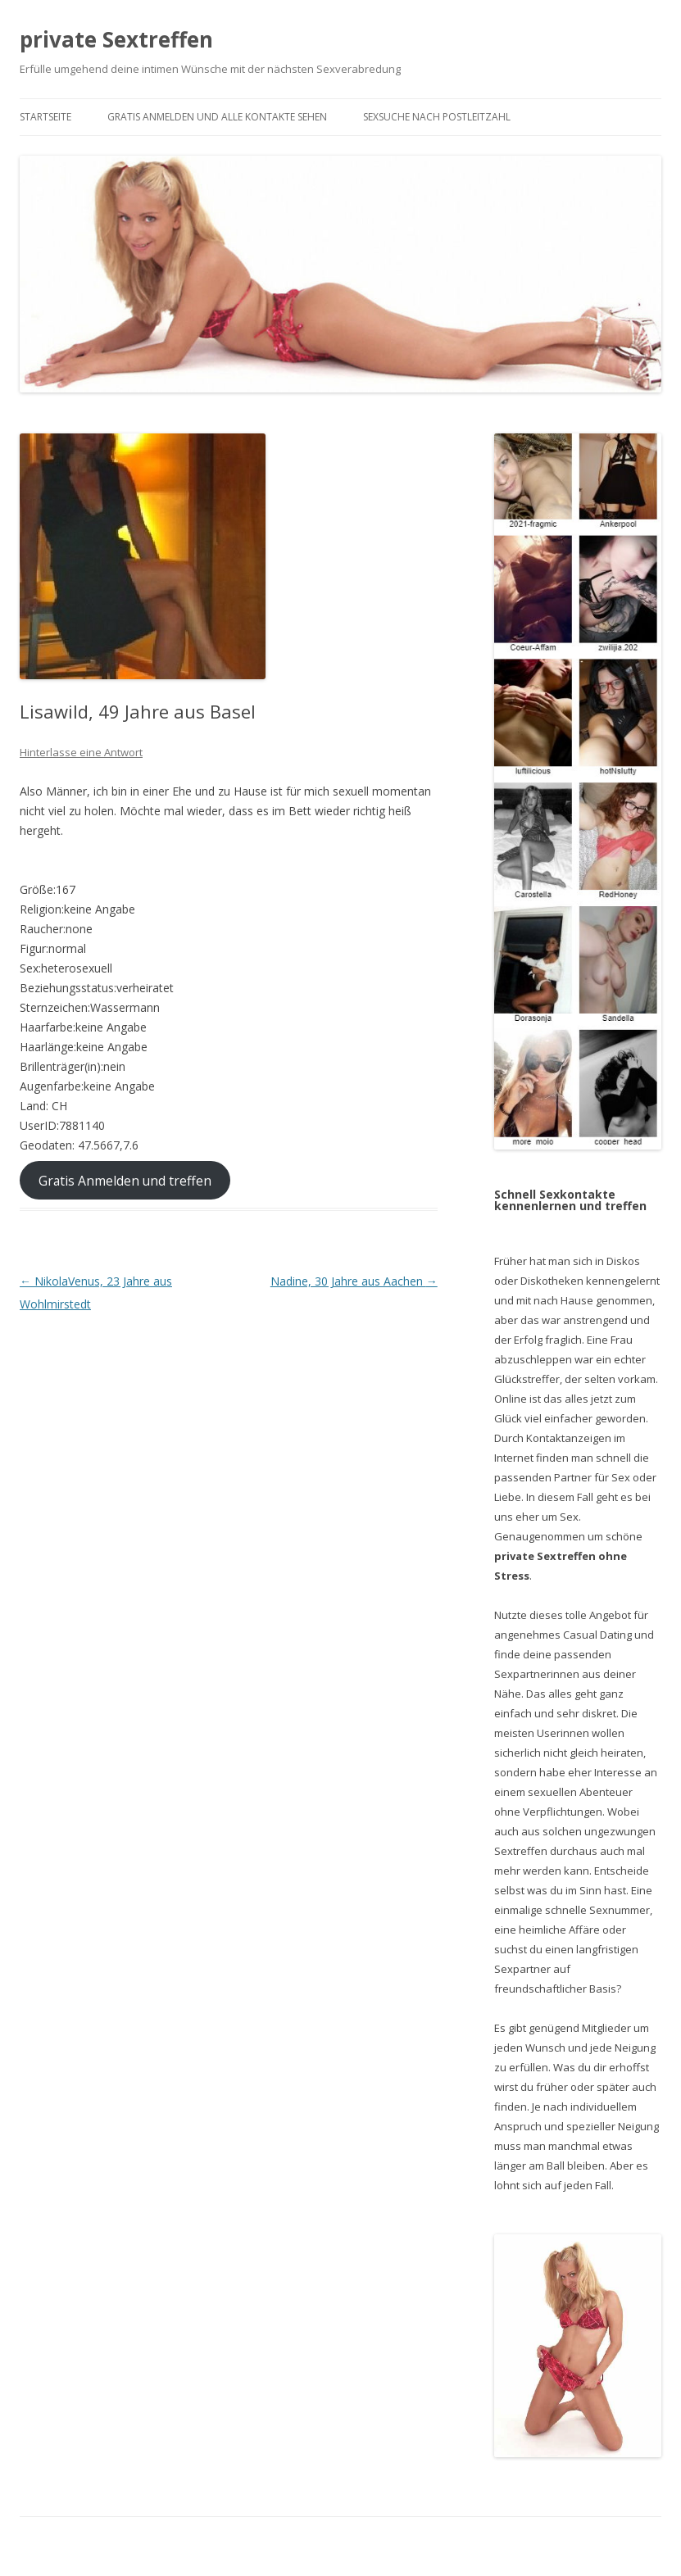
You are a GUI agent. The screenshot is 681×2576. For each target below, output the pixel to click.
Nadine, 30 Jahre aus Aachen (354, 1281)
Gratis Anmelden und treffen (125, 1181)
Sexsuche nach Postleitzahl (437, 117)
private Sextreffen (116, 39)
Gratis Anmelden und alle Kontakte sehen (217, 117)
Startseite (45, 117)
